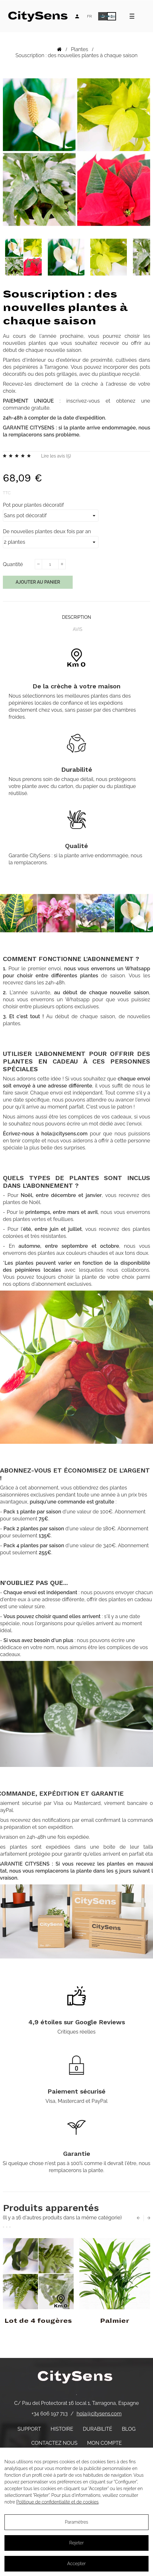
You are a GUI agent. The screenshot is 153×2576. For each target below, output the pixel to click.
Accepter (76, 2563)
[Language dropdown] (89, 16)
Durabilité (97, 2429)
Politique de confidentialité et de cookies (57, 2501)
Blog (128, 2429)
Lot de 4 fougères (38, 2321)
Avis (77, 629)
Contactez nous (54, 2443)
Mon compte (104, 2443)
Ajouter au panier (38, 582)
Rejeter (76, 2542)
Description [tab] (76, 617)
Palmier (114, 2321)
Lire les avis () (56, 455)
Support (29, 2429)
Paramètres (76, 2522)
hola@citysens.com (98, 2414)
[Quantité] (50, 564)
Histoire (62, 2429)
